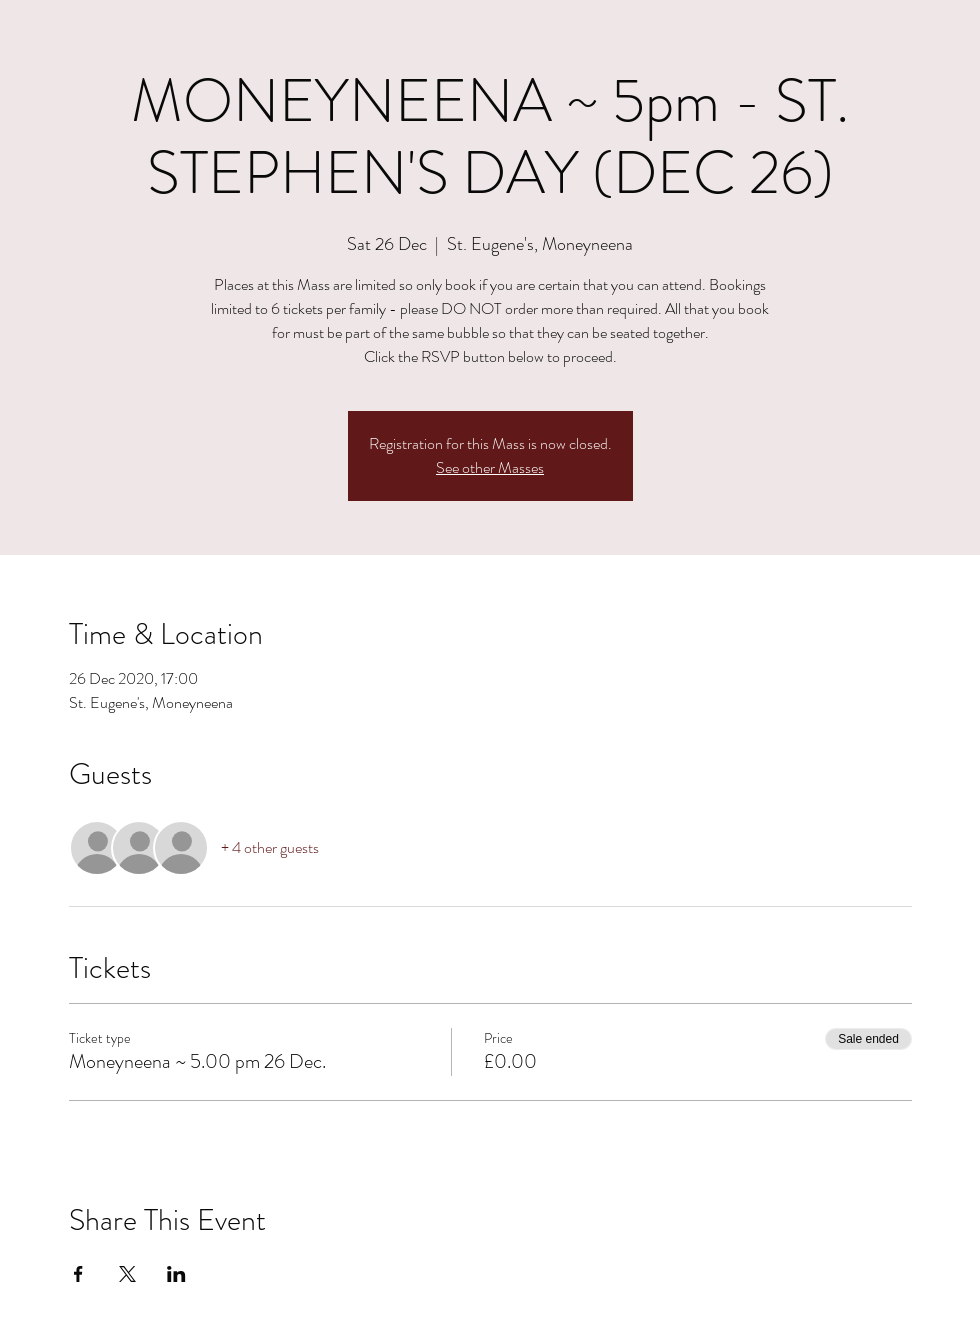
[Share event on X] (127, 1274)
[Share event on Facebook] (78, 1274)
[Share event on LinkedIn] (176, 1274)
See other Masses (490, 467)
